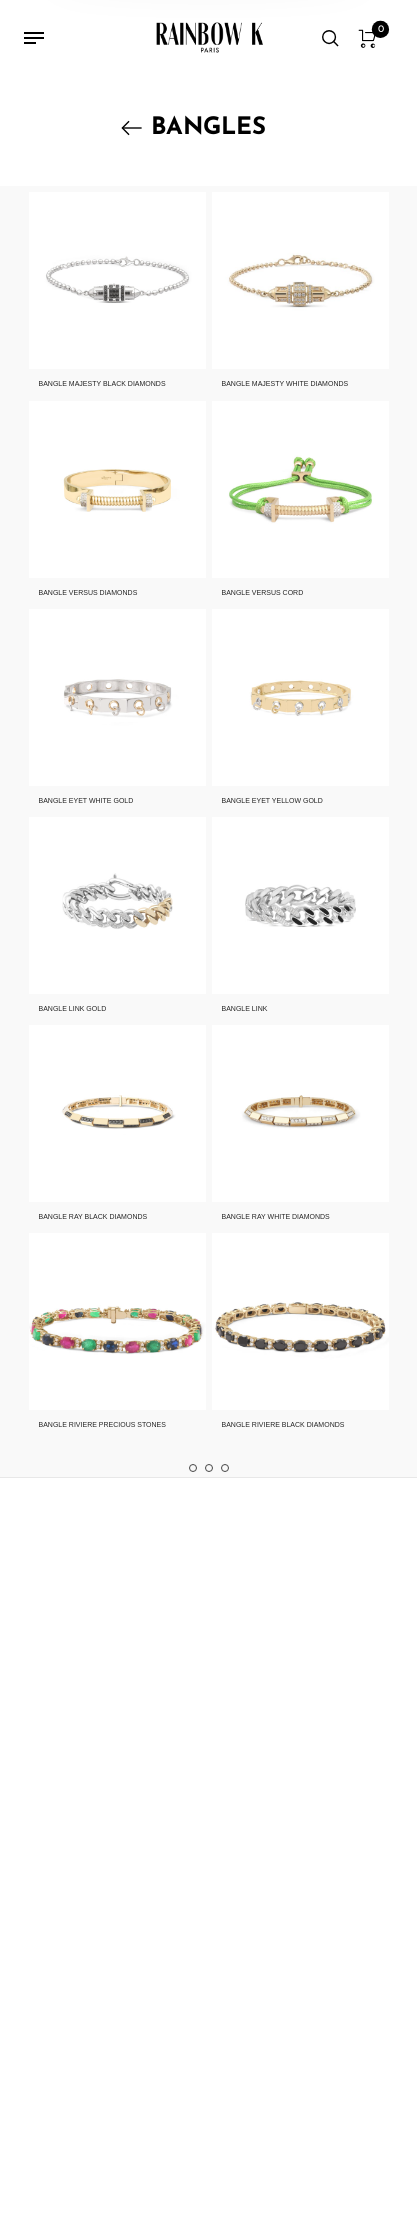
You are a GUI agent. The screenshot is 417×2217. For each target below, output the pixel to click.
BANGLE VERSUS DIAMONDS (88, 592)
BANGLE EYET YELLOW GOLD (272, 800)
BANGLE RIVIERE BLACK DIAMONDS (283, 1424)
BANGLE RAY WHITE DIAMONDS (276, 1216)
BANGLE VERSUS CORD (263, 592)
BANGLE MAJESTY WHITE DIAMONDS (285, 383)
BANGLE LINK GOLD (73, 1008)
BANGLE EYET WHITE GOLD (86, 800)
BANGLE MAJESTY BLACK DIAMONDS (102, 383)
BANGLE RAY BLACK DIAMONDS (93, 1216)
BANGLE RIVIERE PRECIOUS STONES (102, 1424)
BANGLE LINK (245, 1008)
